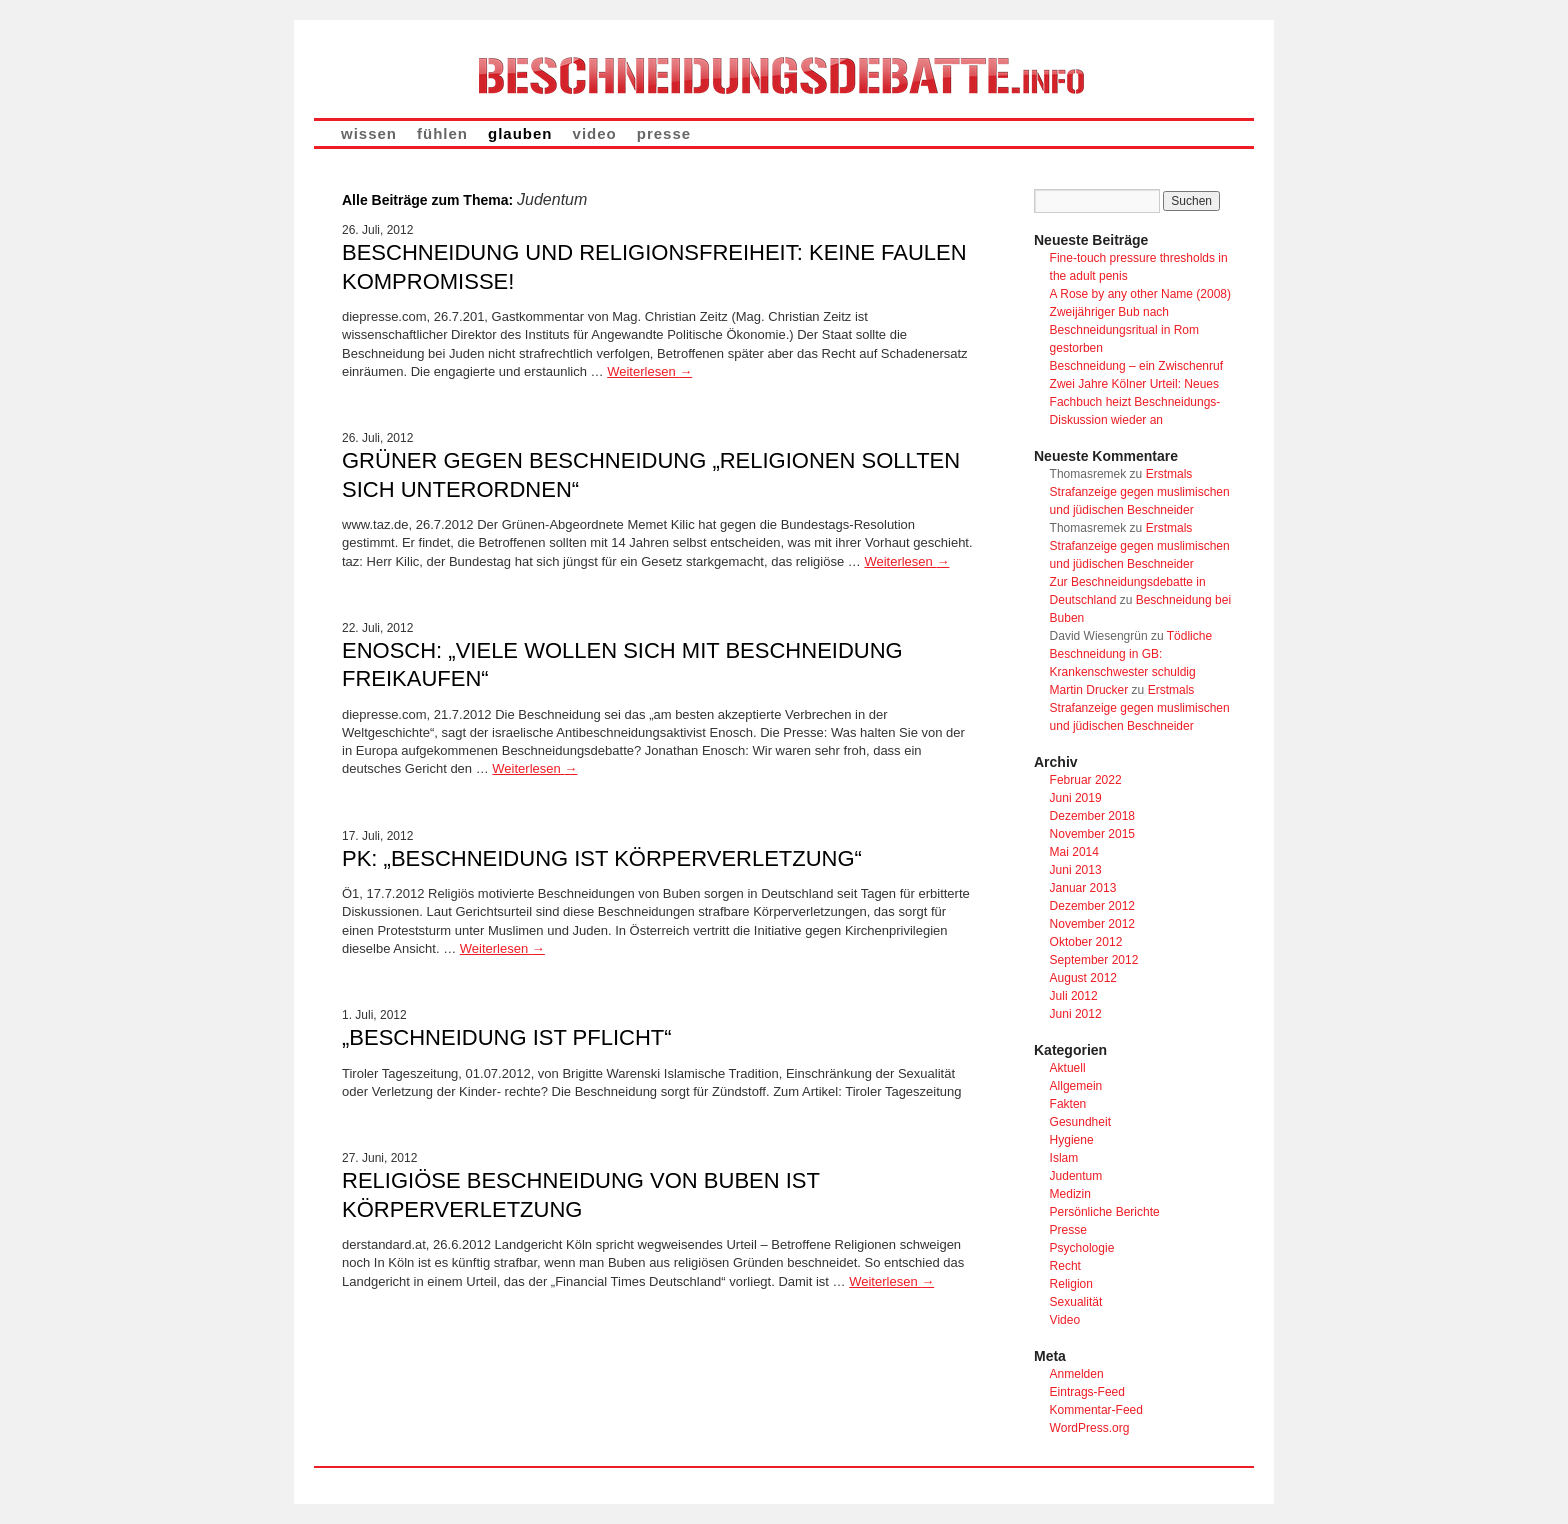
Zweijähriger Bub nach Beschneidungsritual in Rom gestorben (1124, 330)
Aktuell (1068, 1068)
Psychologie (1082, 1248)
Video (1065, 1320)
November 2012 (1092, 924)
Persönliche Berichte (1105, 1212)
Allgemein (1076, 1086)
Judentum (1076, 1176)
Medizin (1070, 1194)
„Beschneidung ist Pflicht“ (507, 1037)
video (595, 133)
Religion (1071, 1284)
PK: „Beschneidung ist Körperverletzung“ (602, 858)
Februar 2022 (1086, 780)
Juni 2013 (1076, 870)
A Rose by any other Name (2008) (1140, 294)
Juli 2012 (1074, 996)
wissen (369, 133)
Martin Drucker (1089, 690)
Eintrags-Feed (1087, 1392)
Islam (1064, 1158)
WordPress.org (1090, 1428)
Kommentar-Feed (1096, 1410)
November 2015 (1092, 834)
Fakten (1068, 1104)
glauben (520, 133)
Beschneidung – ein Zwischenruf (1136, 366)
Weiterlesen (649, 371)
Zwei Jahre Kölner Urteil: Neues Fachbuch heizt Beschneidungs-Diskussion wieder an (1135, 402)
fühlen (442, 133)
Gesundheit (1080, 1122)
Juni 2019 (1076, 798)
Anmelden (1077, 1374)
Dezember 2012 (1092, 906)
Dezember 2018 (1092, 816)
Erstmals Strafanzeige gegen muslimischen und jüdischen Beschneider (1140, 492)
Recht (1065, 1266)
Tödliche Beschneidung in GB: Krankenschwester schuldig (1131, 654)
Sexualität (1076, 1302)
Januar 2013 (1083, 888)
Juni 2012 (1076, 1014)
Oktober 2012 (1086, 942)
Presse (1068, 1230)
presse (664, 133)
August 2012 (1083, 978)
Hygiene (1072, 1140)
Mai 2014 (1074, 852)
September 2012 (1094, 960)
